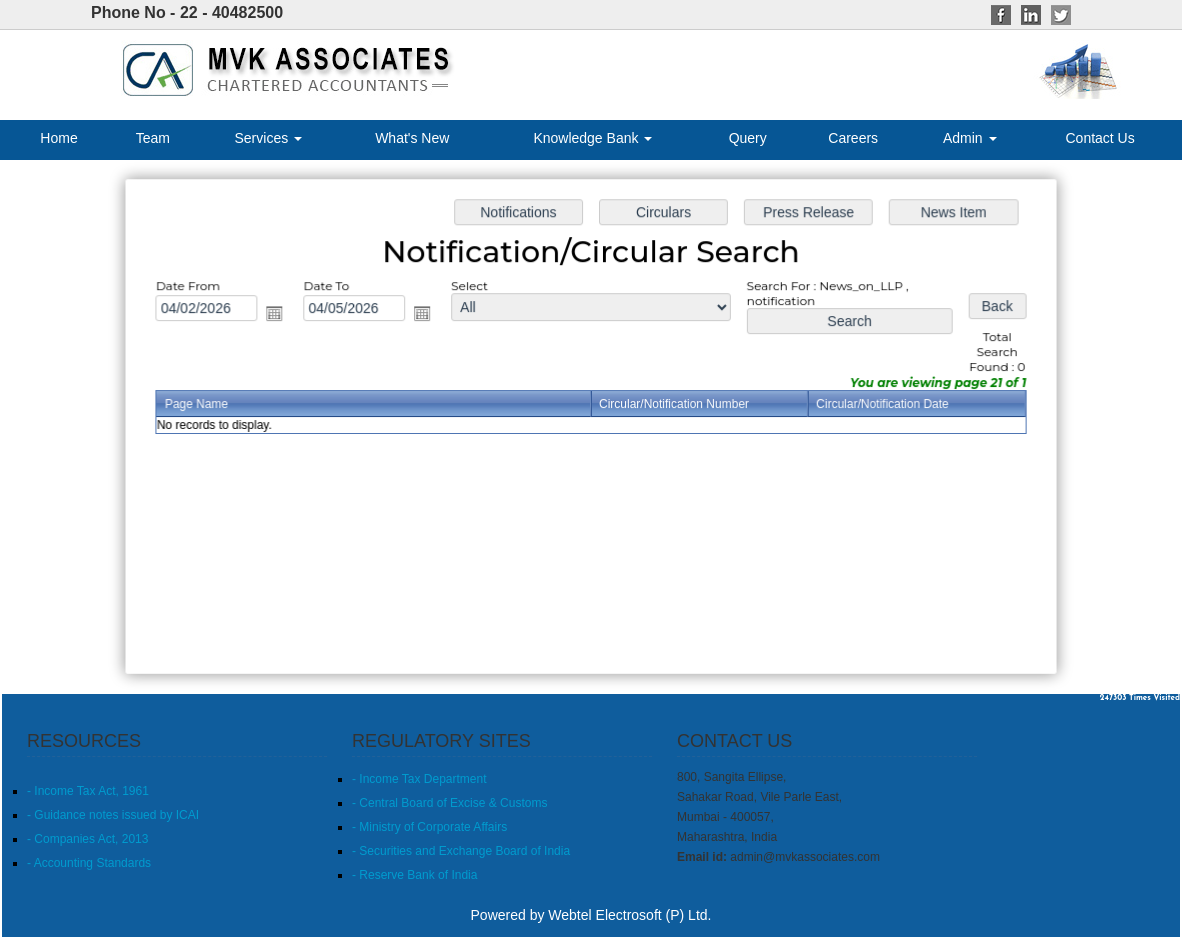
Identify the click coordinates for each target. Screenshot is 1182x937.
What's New (412, 138)
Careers (853, 138)
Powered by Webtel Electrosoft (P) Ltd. (591, 915)
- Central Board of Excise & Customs (449, 803)
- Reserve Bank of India (414, 875)
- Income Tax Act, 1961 (88, 791)
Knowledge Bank (592, 138)
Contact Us (1099, 138)
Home (58, 138)
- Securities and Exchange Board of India (461, 851)
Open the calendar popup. (281, 315)
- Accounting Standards (89, 863)
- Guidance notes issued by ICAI (113, 815)
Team (153, 138)
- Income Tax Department (419, 779)
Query (748, 138)
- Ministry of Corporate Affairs (429, 827)
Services (269, 138)
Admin (970, 138)
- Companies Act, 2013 (87, 839)
